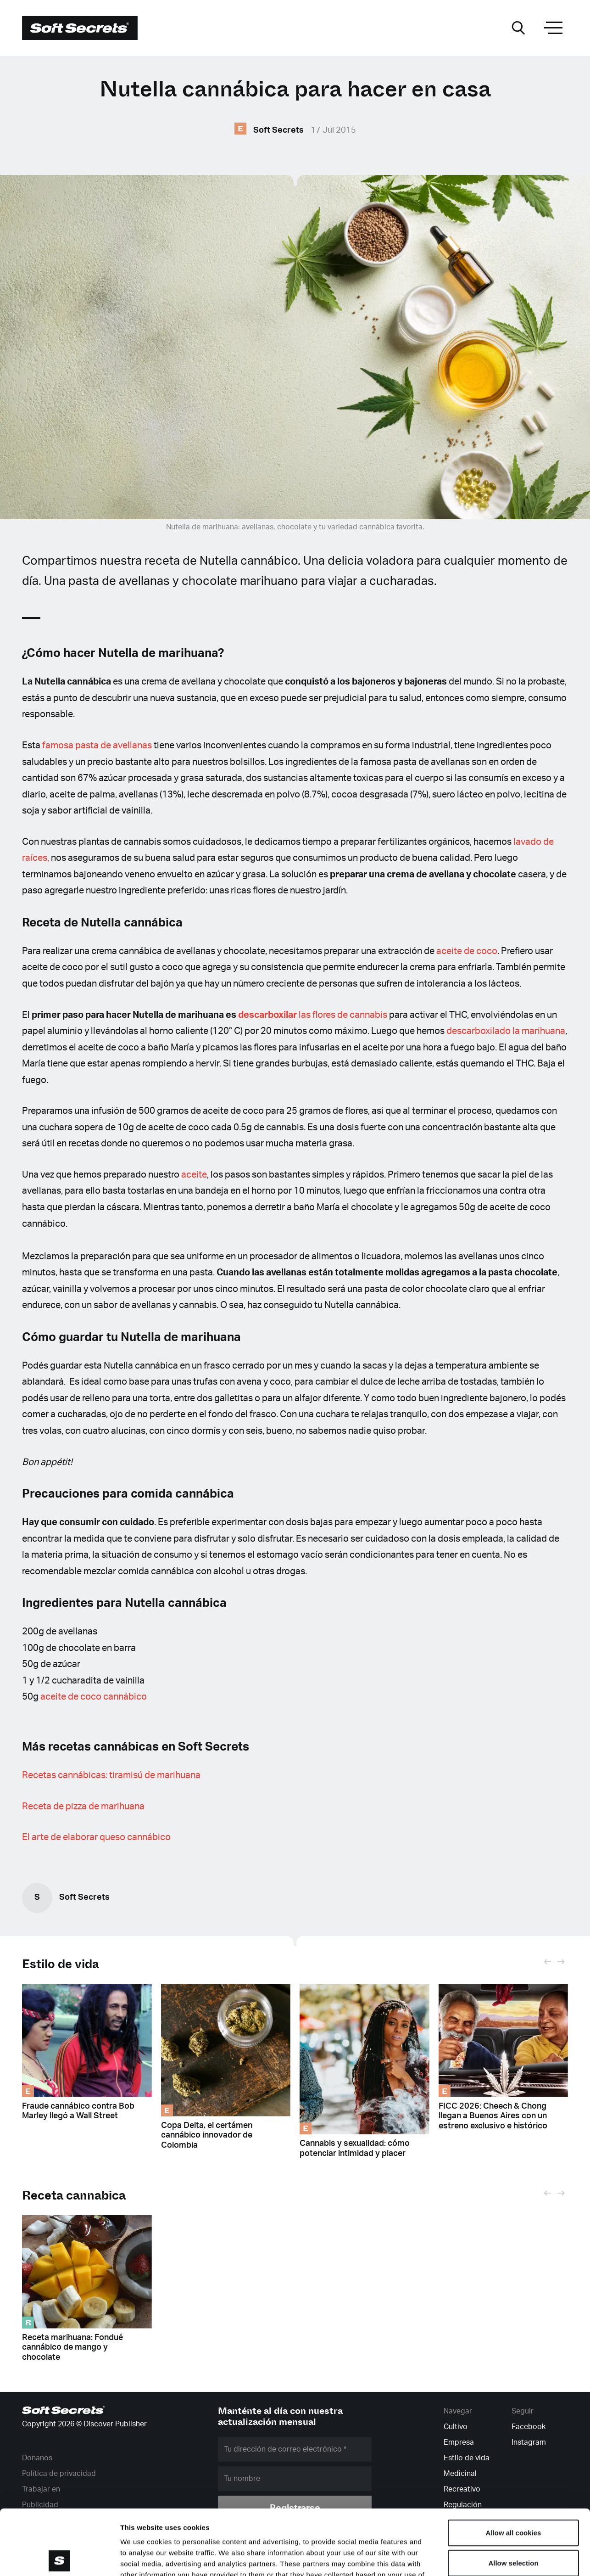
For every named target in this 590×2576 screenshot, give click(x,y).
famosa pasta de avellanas (97, 745)
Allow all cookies (513, 2467)
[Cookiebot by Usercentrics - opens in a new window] (59, 2558)
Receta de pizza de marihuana (83, 1806)
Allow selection (513, 2498)
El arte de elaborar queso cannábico (96, 1837)
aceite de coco (466, 951)
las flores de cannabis (312, 1015)
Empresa (459, 2442)
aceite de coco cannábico (93, 1696)
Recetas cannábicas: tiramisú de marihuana (111, 1775)
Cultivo (456, 2426)
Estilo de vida (60, 1964)
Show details (481, 2558)
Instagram (529, 2442)
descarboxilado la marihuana (505, 1031)
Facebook (528, 2426)
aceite (194, 1174)
